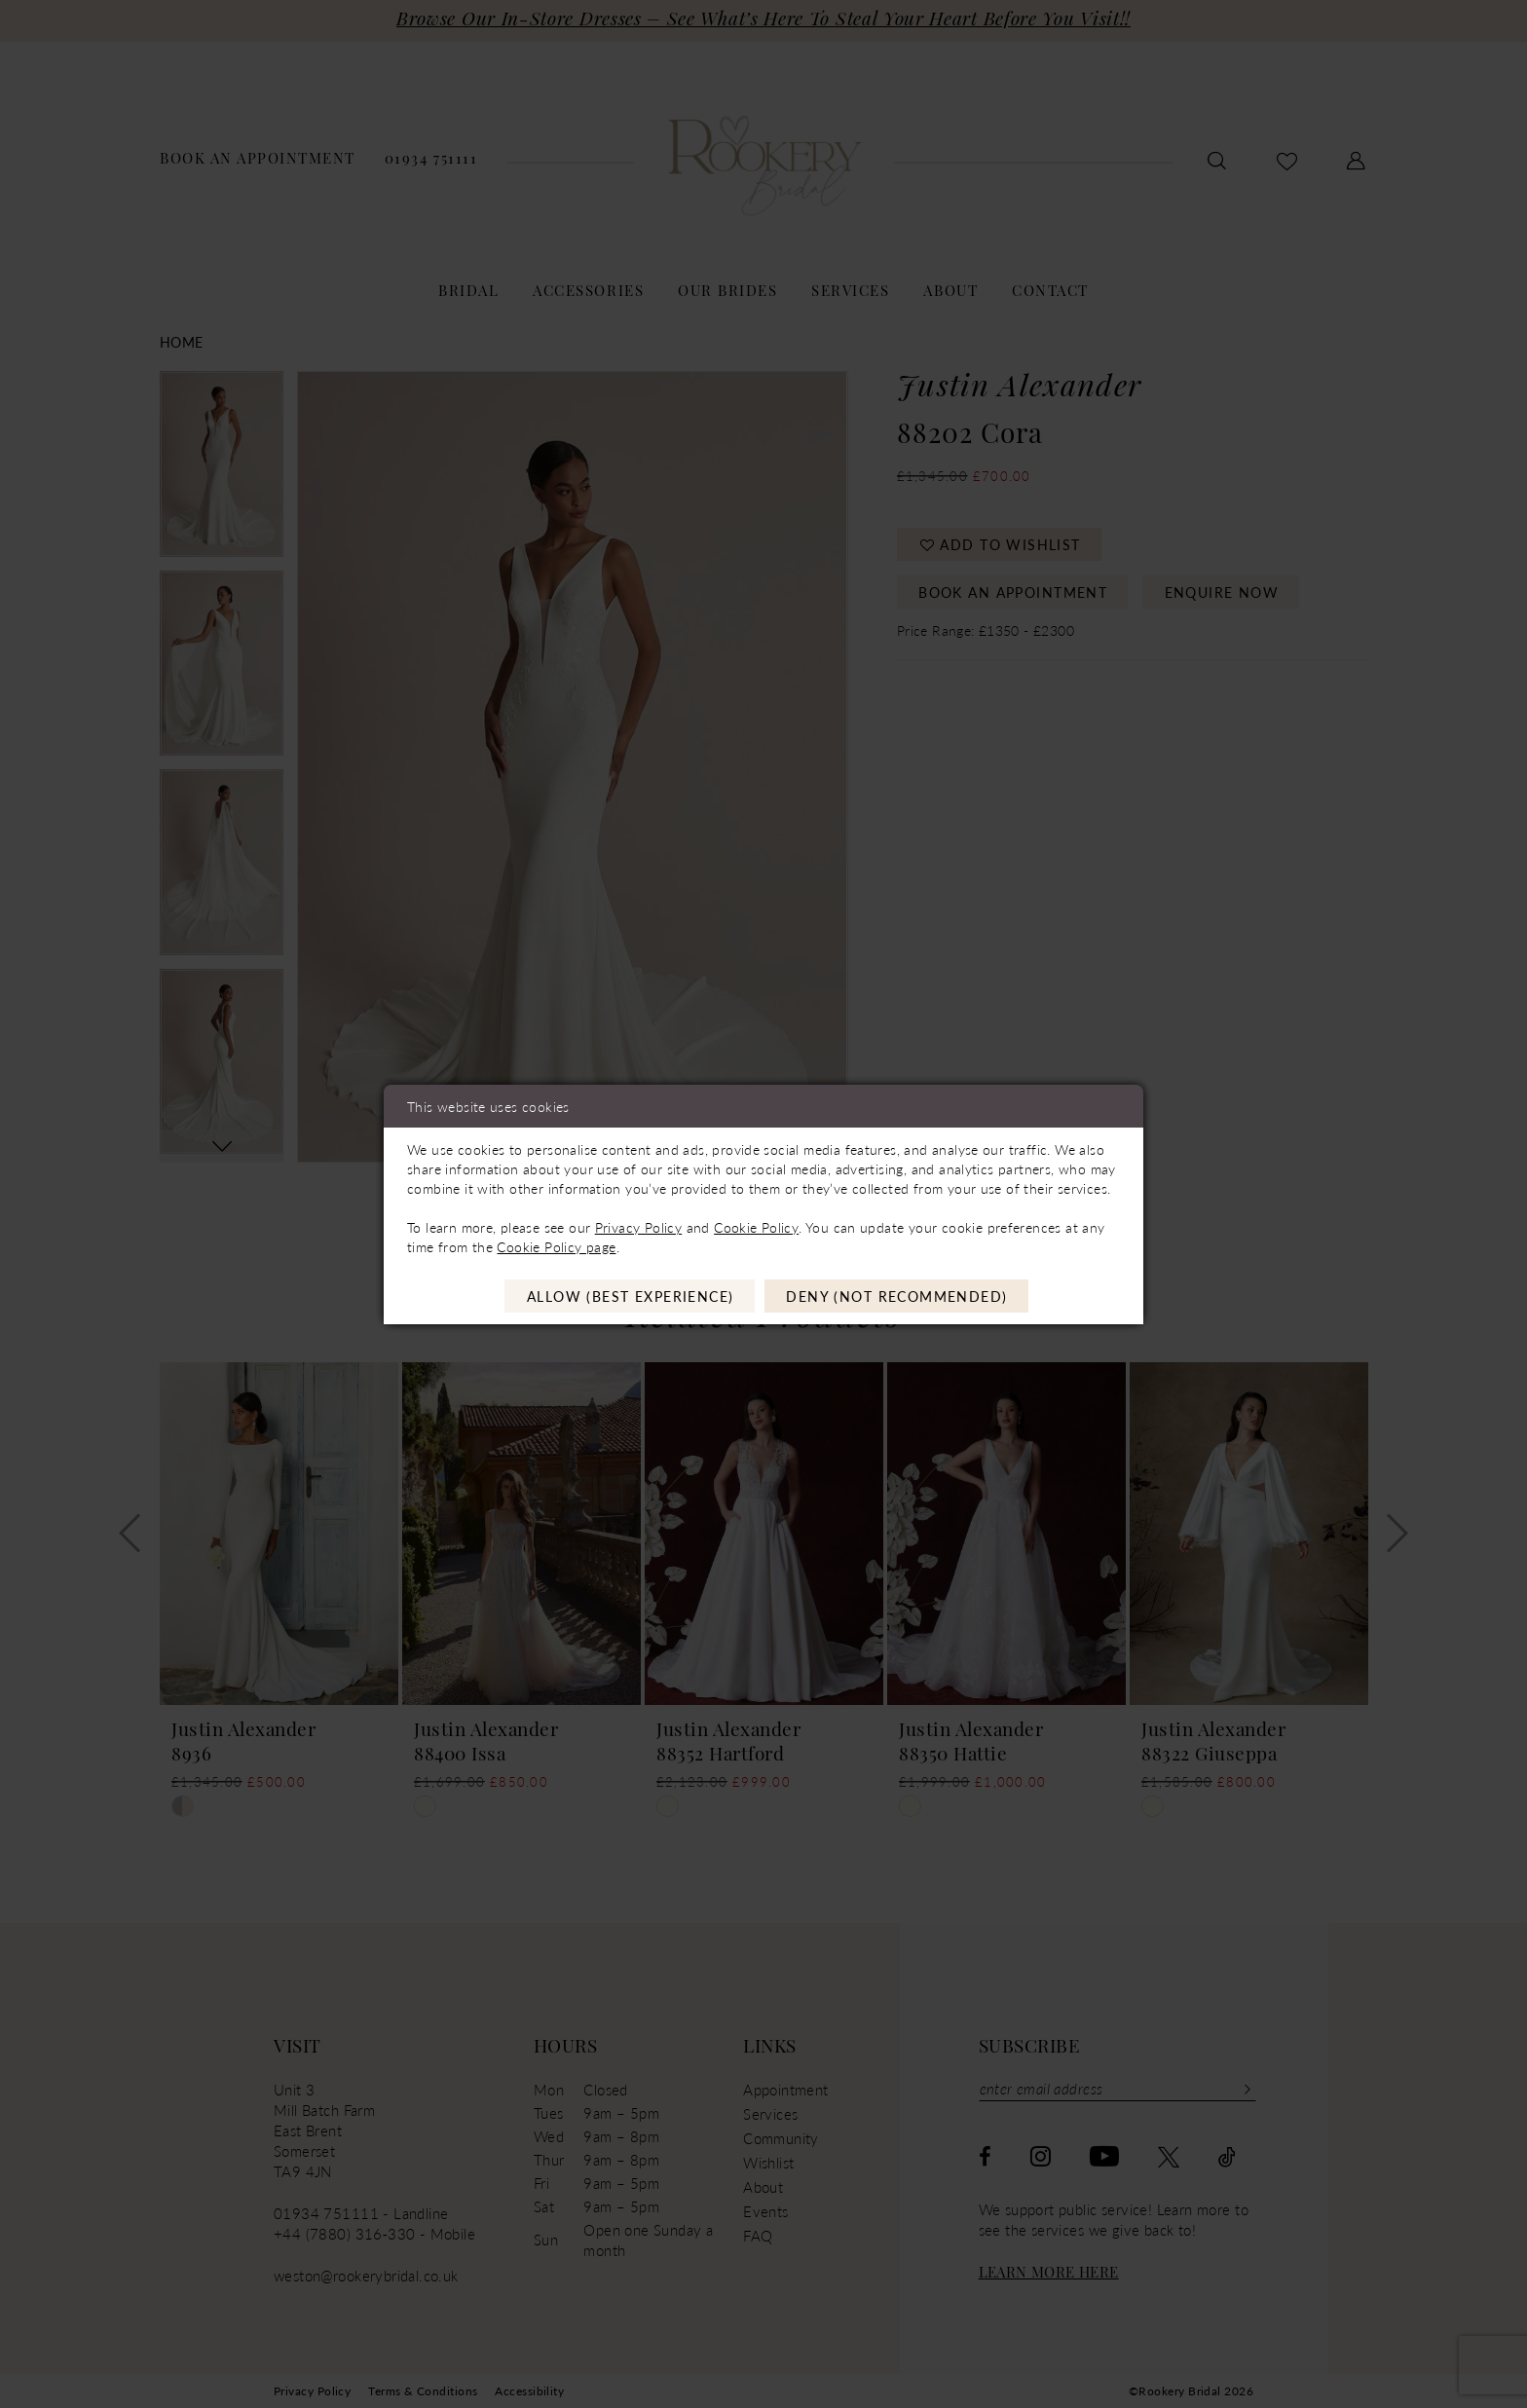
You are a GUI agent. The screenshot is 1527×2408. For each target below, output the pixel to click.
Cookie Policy (756, 1227)
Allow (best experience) (630, 1296)
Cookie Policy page (556, 1246)
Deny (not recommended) (896, 1296)
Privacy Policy (638, 1227)
